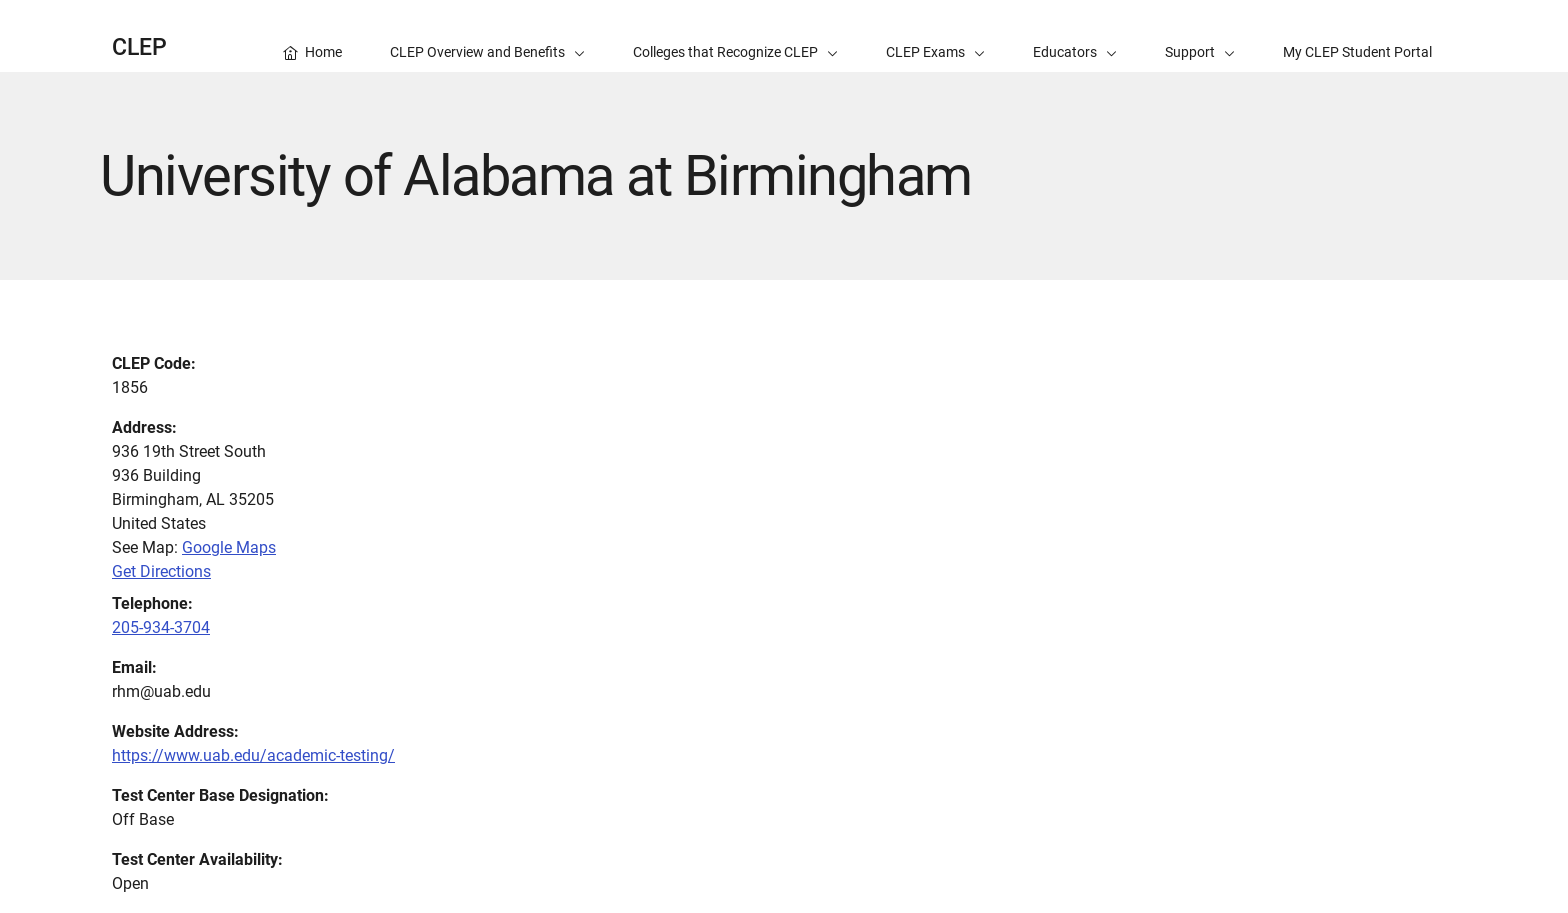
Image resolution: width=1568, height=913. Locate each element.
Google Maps (229, 547)
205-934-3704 (161, 627)
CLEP (139, 47)
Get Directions (161, 571)
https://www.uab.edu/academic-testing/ (253, 755)
